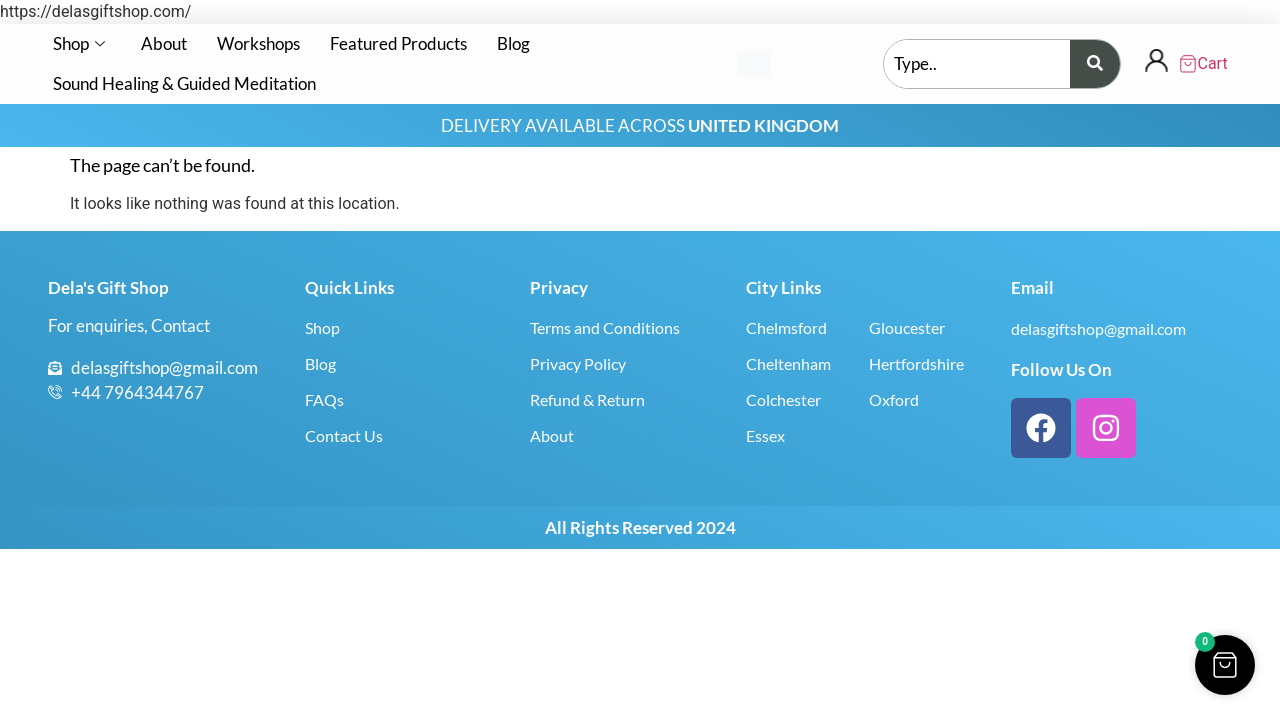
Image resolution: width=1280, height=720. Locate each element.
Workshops (258, 43)
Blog (513, 43)
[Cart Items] (1204, 64)
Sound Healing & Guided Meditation (184, 83)
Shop (79, 43)
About (164, 43)
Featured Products (398, 43)
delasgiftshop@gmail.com (1098, 328)
